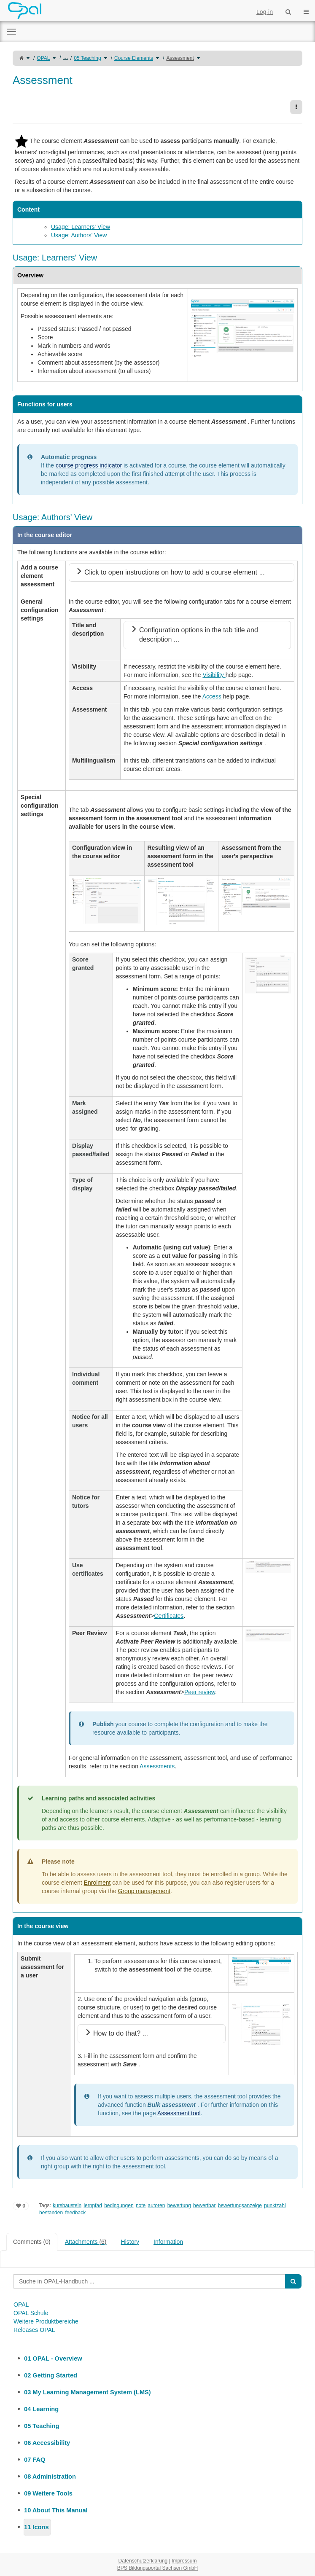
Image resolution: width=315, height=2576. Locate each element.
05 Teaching (87, 58)
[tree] (157, 2443)
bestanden (51, 2213)
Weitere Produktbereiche (45, 2321)
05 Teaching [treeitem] (41, 2426)
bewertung (179, 2205)
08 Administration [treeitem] (50, 2476)
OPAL (43, 58)
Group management (144, 1891)
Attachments (86, 2241)
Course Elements (133, 58)
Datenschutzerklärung (143, 2561)
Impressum (184, 2561)
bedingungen (118, 2205)
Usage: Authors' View (79, 235)
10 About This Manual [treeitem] (56, 2510)
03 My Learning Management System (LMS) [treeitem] (87, 2392)
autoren (156, 2205)
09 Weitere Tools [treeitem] (48, 2493)
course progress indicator (89, 465)
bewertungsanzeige (240, 2205)
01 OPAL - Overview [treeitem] (53, 2358)
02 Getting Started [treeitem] (50, 2375)
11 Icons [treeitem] (36, 2527)
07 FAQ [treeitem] (34, 2459)
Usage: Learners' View (80, 226)
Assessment (180, 58)
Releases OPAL (34, 2329)
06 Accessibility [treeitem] (47, 2442)
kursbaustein (67, 2205)
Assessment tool (179, 2113)
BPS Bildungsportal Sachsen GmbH (157, 2568)
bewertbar (204, 2205)
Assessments (157, 1766)
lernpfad (92, 2205)
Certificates (168, 1615)
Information (168, 2241)
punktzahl (274, 2205)
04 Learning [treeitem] (41, 2409)
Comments (32, 2241)
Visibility (213, 675)
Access (212, 696)
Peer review (199, 1692)
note (140, 2205)
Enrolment (97, 1882)
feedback (75, 2213)
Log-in (264, 11)
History (130, 2241)
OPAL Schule (30, 2313)
